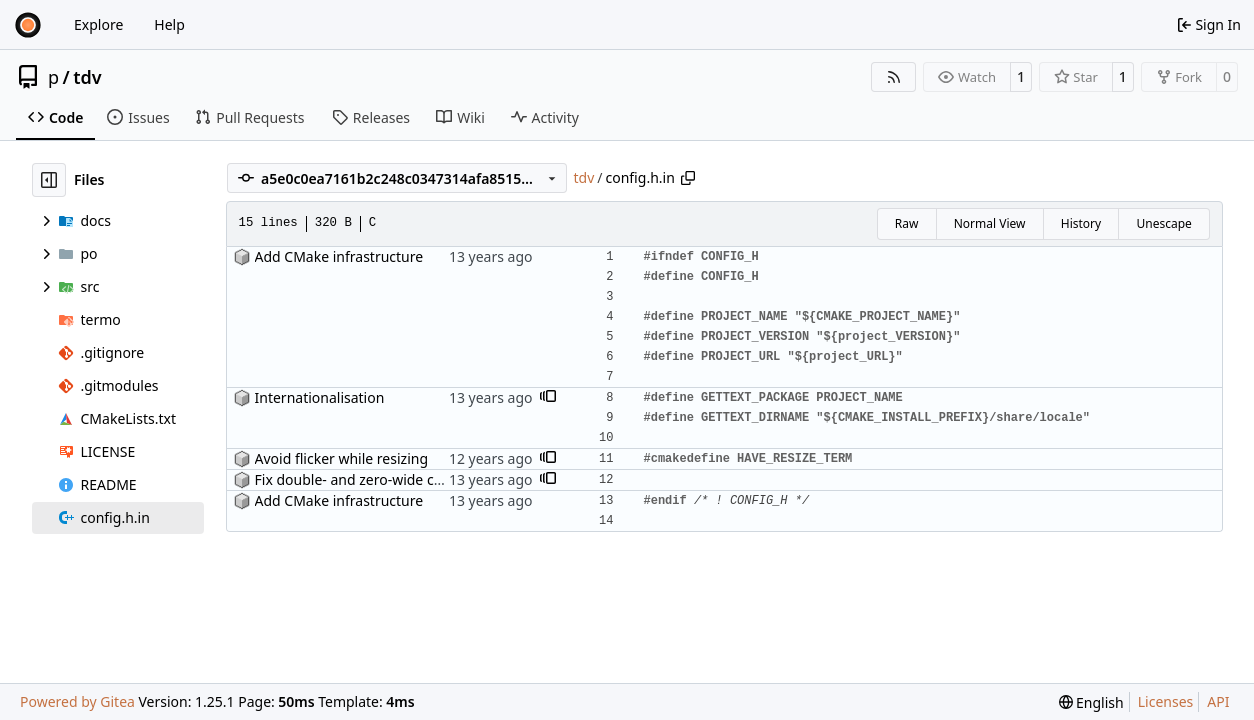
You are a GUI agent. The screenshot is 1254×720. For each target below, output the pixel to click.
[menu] (1091, 702)
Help (169, 24)
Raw (907, 223)
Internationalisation (320, 397)
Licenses (1166, 701)
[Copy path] (688, 178)
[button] (548, 398)
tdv (87, 77)
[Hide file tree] (49, 180)
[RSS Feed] (894, 77)
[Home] (28, 25)
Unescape (1163, 223)
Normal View (990, 223)
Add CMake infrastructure (339, 256)
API (1218, 701)
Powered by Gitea (77, 701)
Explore (98, 24)
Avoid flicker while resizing (342, 458)
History (1081, 223)
